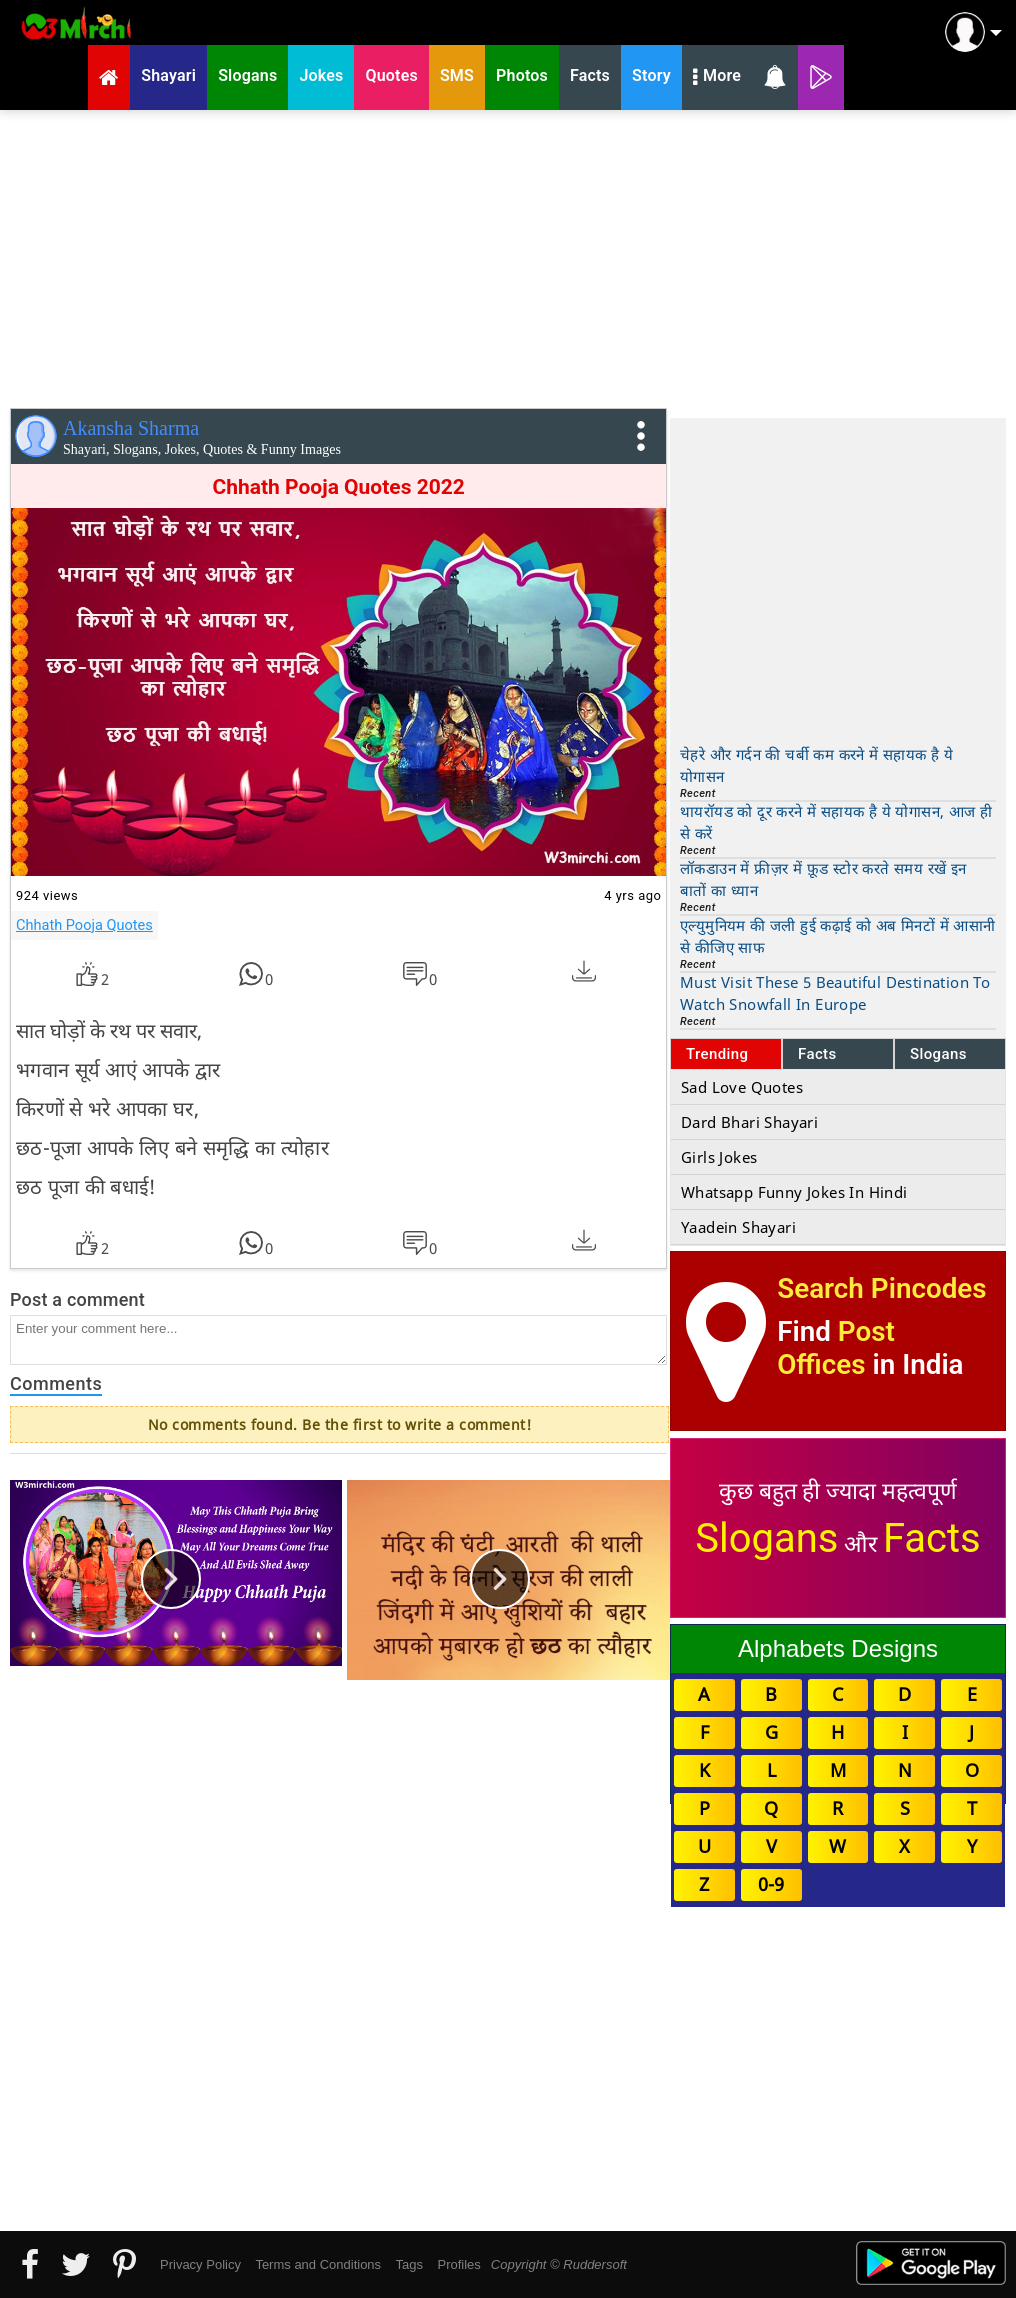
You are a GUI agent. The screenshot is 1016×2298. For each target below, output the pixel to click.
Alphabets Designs (838, 1648)
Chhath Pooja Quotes (84, 925)
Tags (409, 2264)
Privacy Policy (200, 2264)
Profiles (458, 2264)
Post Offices (836, 1348)
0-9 (771, 1884)
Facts (817, 1054)
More (717, 78)
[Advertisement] (508, 255)
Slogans (938, 1054)
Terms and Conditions (318, 2264)
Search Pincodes (881, 1288)
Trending (717, 1054)
